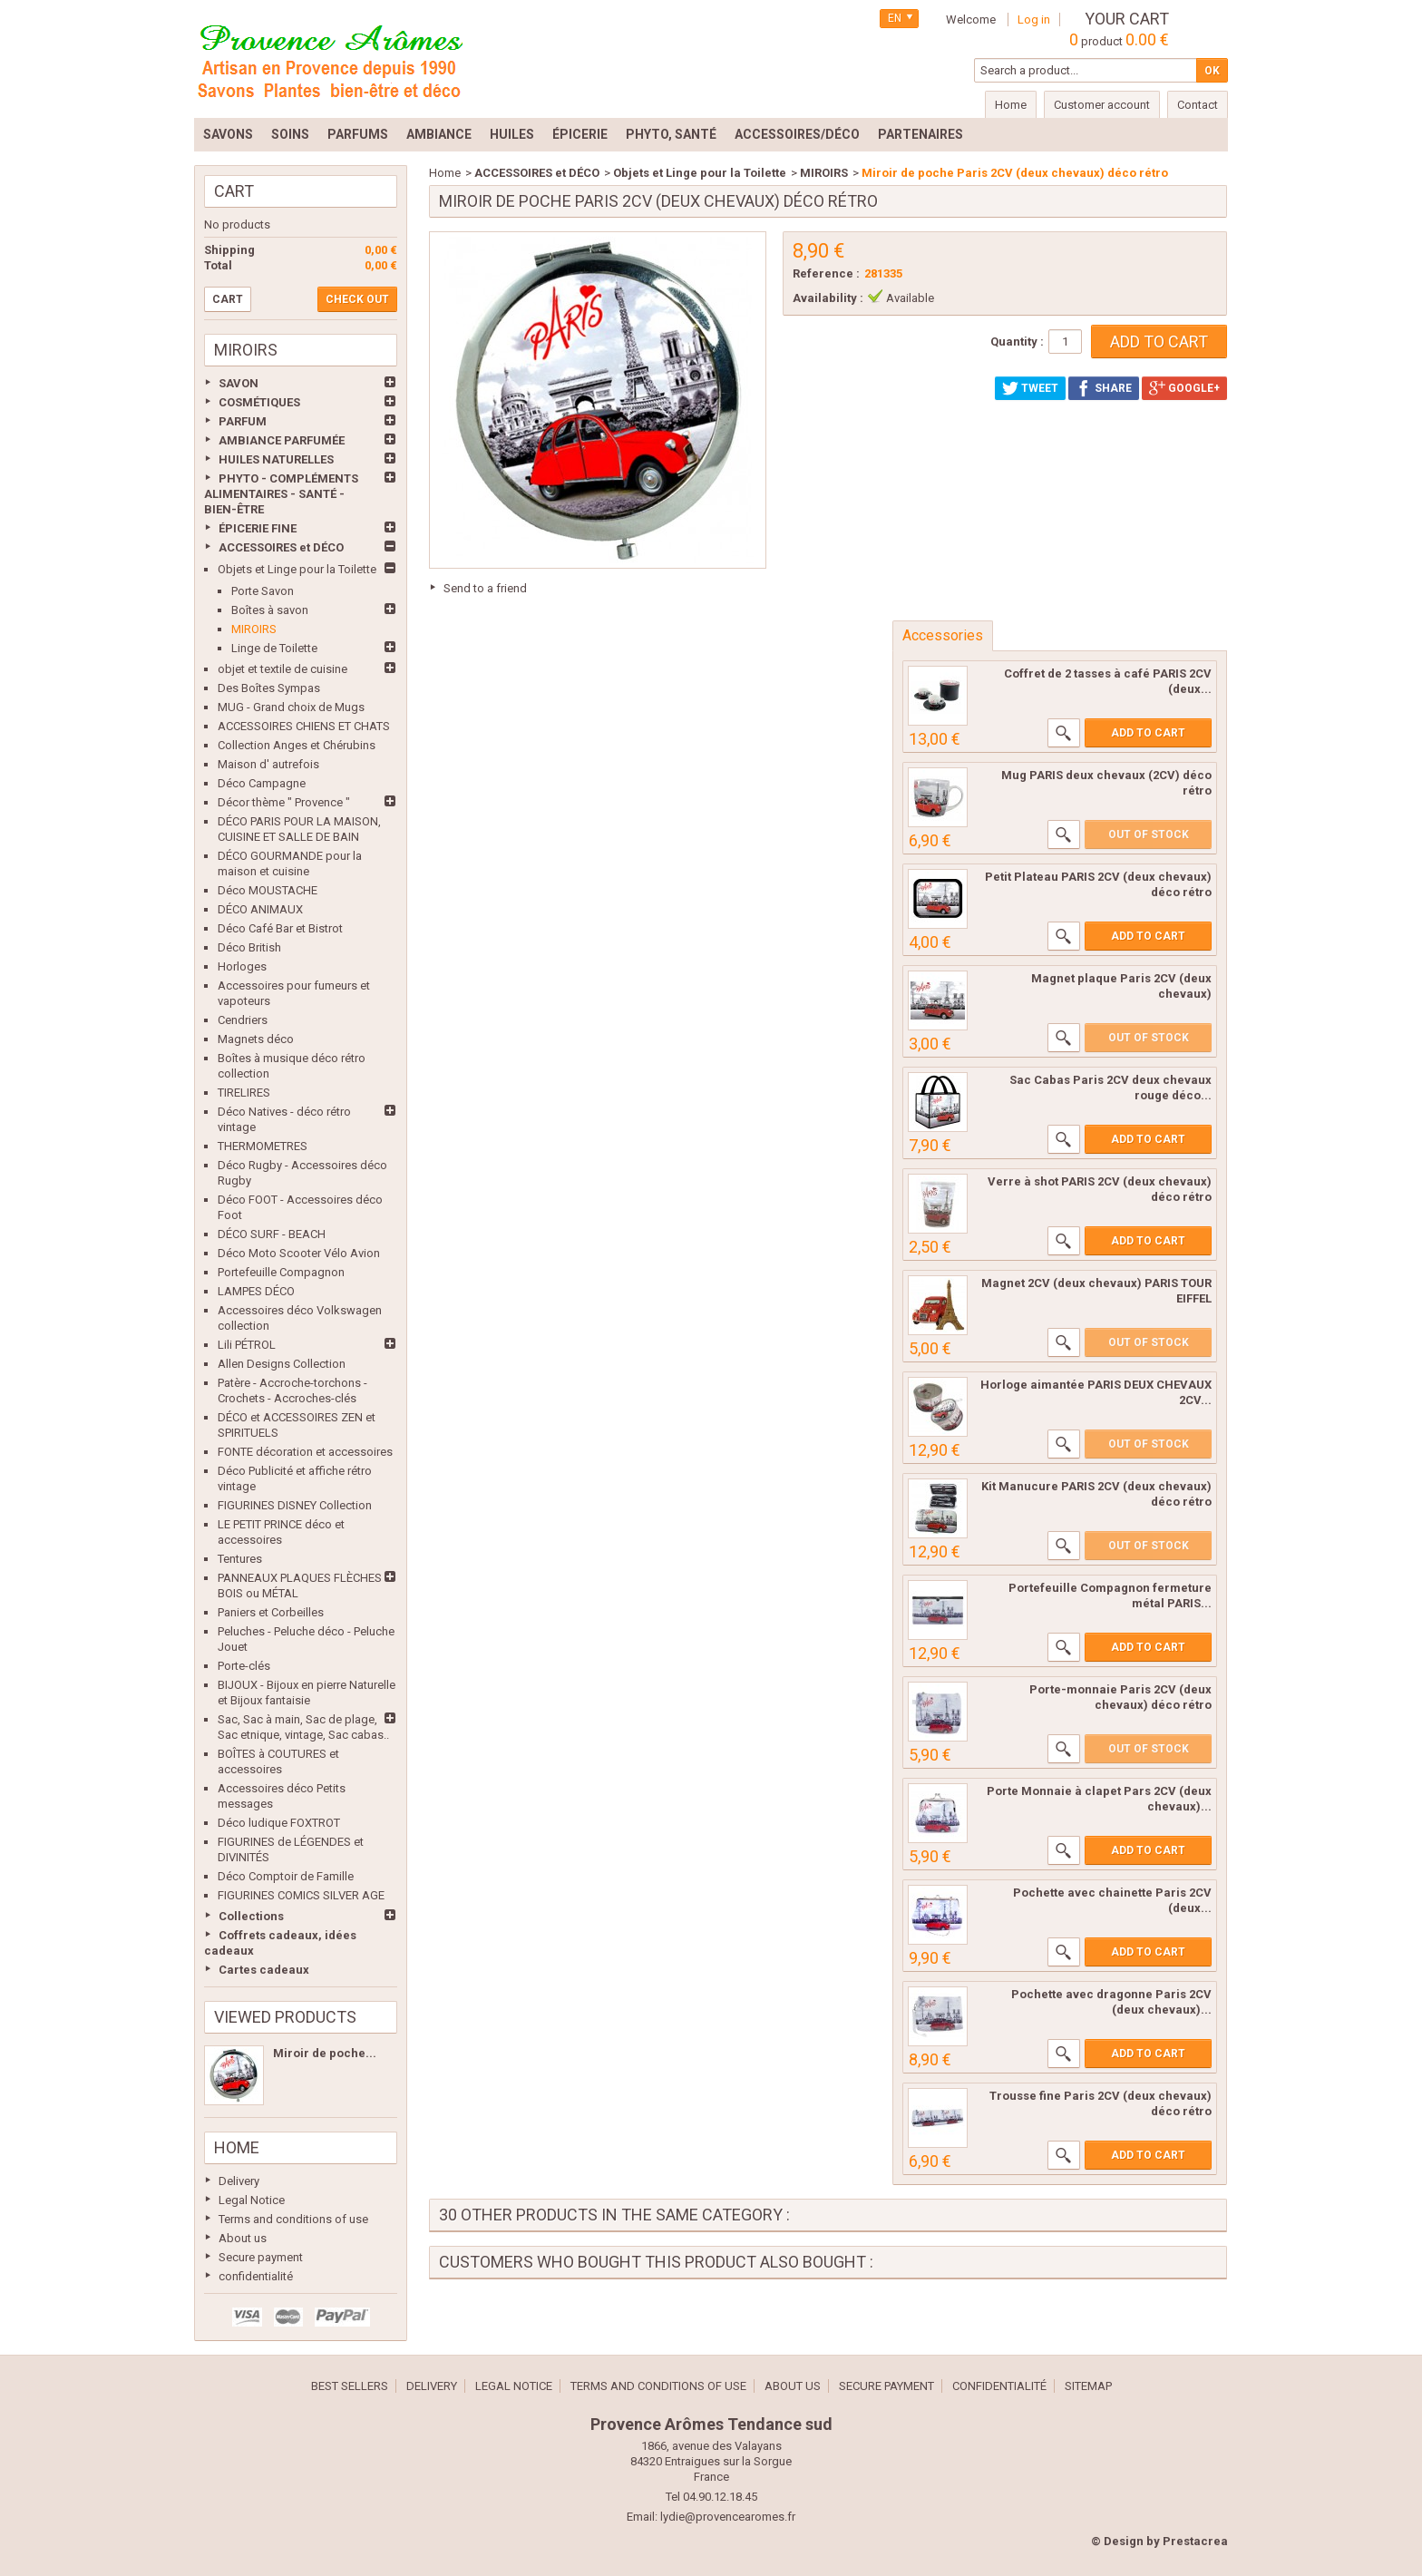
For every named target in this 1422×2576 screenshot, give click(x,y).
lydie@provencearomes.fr (727, 2516)
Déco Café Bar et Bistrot (280, 928)
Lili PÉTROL (247, 1344)
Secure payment (261, 2257)
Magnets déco (256, 1039)
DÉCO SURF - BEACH (272, 1234)
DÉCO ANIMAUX (260, 909)
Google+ (1184, 388)
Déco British (249, 947)
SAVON (238, 383)
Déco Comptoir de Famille (286, 1876)
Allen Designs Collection (282, 1364)
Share (1104, 388)
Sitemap (1088, 2386)
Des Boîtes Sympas (269, 688)
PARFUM (243, 421)
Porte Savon (262, 591)
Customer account (1102, 105)
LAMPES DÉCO (256, 1291)
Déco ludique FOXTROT (279, 1823)
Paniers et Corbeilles (271, 1612)
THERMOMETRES (262, 1146)
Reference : (826, 273)
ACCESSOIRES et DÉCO (281, 547)
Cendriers (243, 1020)
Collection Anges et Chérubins (296, 745)
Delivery (239, 2181)
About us (243, 2238)
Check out (357, 299)
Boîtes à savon (269, 610)
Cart (234, 190)
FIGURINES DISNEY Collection (295, 1505)
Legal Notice (252, 2200)
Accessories (942, 635)
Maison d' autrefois (268, 764)
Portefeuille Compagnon (281, 1272)
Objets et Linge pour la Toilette (297, 569)
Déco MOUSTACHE (267, 890)
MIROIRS (254, 629)
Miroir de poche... (324, 2053)
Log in (1034, 19)
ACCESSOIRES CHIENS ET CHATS (304, 726)
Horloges (242, 966)
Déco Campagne (262, 783)
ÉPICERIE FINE (258, 528)
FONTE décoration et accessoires (305, 1452)
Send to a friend (485, 588)
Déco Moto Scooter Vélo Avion (299, 1253)
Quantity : (1017, 341)
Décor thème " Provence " (284, 802)
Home (236, 2147)
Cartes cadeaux (264, 1969)
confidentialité (256, 2276)
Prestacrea (1195, 2541)
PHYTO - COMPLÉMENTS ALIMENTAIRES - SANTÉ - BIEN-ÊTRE (281, 494)
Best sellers (349, 2386)
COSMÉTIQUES (259, 402)
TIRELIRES (244, 1092)
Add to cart (1148, 733)
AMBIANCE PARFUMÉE (282, 440)
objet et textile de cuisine (282, 669)
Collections (251, 1916)
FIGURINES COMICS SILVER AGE (301, 1895)
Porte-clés (244, 1666)
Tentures (240, 1559)
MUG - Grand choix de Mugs (291, 707)
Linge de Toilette (274, 648)
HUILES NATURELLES (276, 459)
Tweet (1030, 388)
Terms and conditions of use (293, 2219)
